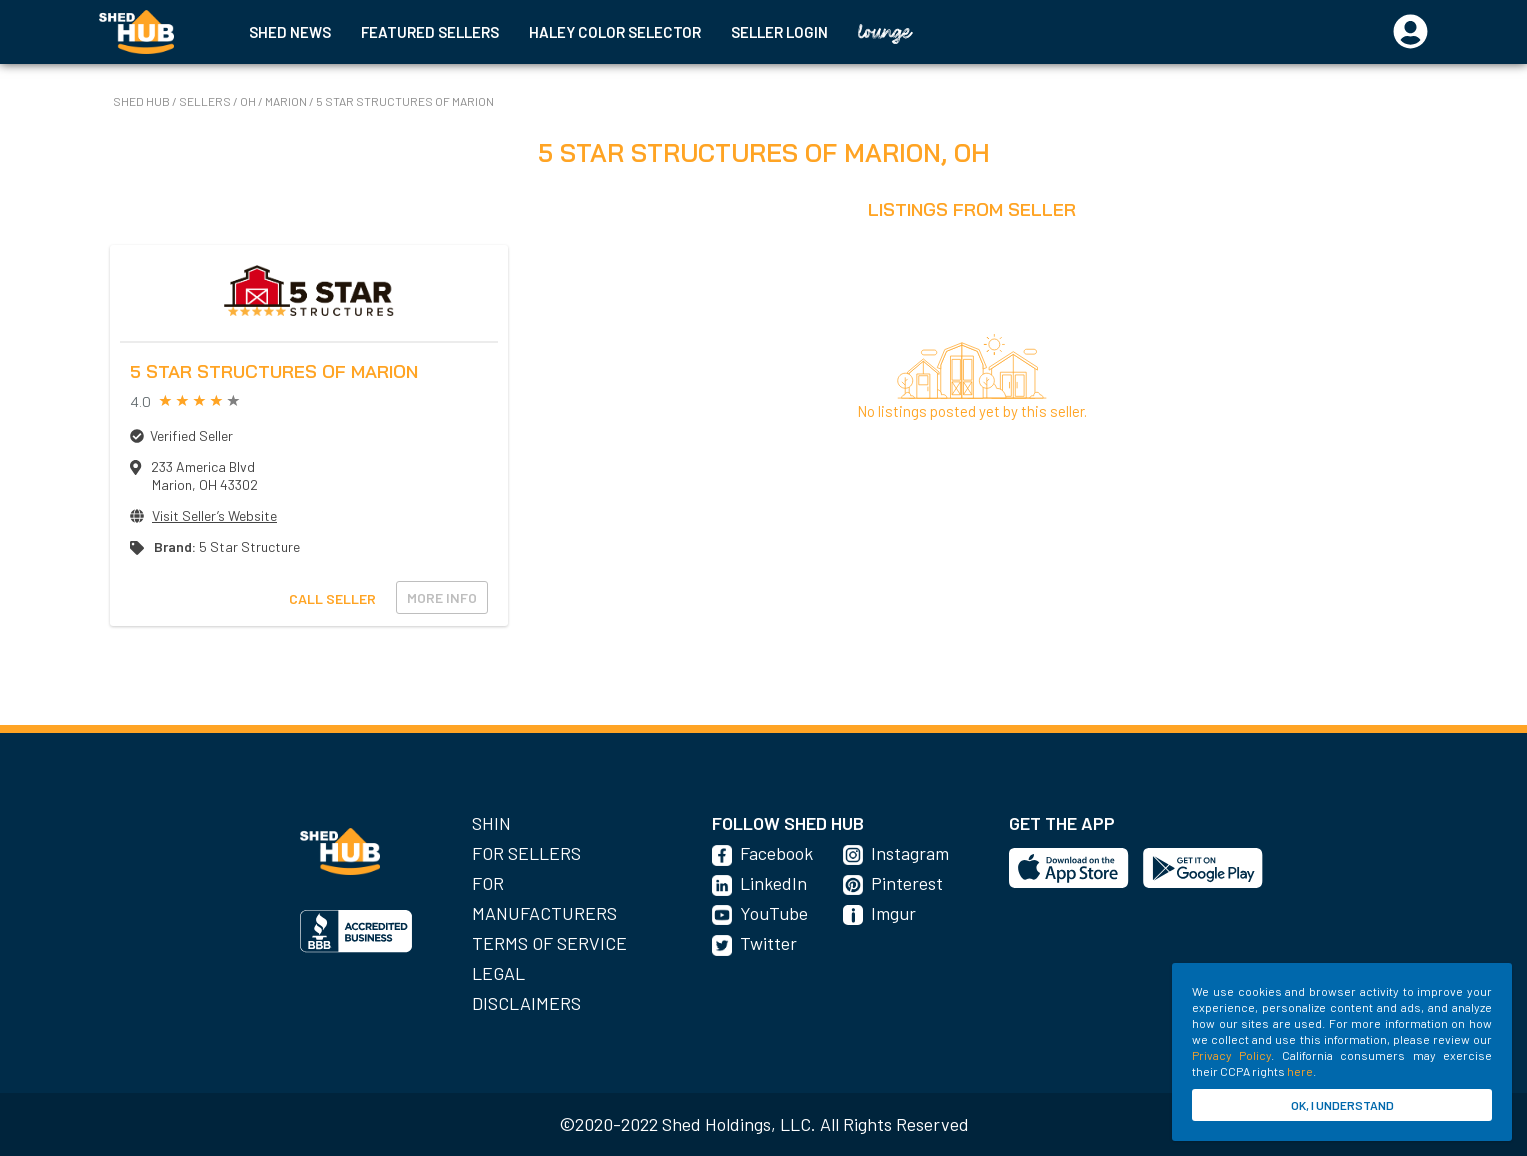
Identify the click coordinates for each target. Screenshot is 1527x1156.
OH (249, 101)
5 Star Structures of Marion (405, 101)
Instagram (910, 853)
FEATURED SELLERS (430, 32)
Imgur (893, 913)
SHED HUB (142, 101)
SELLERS (206, 101)
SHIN (491, 823)
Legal (498, 973)
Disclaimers (526, 1003)
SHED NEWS (290, 32)
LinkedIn (773, 883)
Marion (287, 101)
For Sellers (526, 853)
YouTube (774, 913)
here (1300, 1071)
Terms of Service (549, 943)
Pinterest (907, 883)
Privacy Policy (1231, 1055)
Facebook (776, 853)
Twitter (768, 943)
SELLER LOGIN (779, 32)
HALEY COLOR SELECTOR (615, 32)
